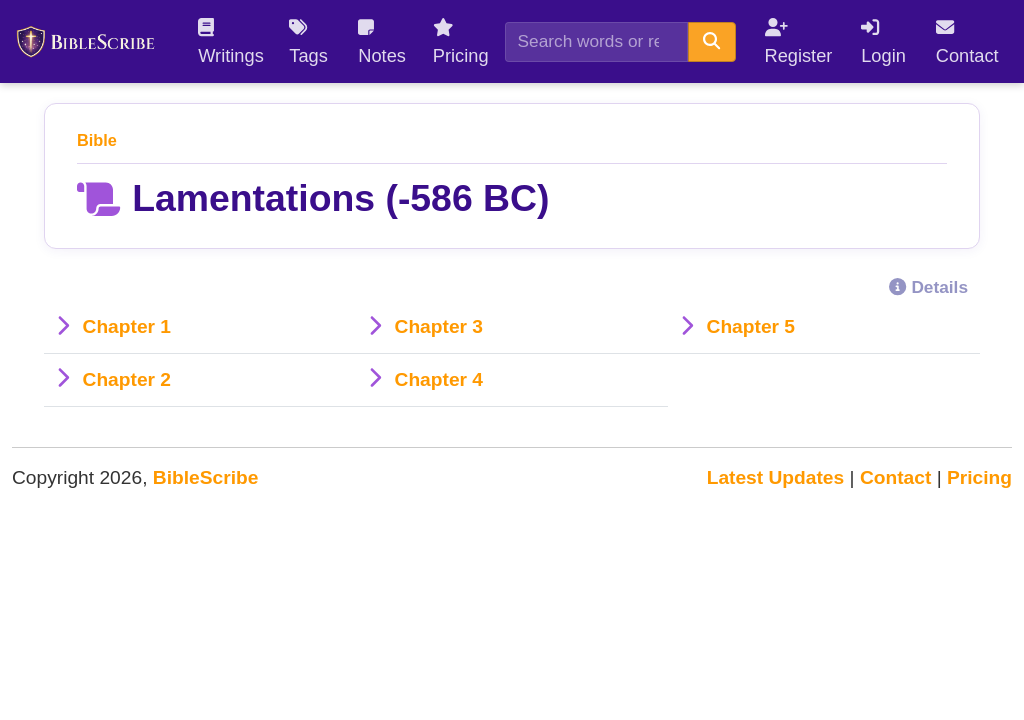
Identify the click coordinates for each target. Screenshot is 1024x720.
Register (799, 41)
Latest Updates (776, 477)
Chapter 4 (439, 379)
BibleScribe (206, 477)
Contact (967, 41)
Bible (97, 140)
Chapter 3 (439, 326)
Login (883, 41)
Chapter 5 (751, 326)
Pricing (461, 41)
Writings (231, 41)
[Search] (596, 42)
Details (928, 287)
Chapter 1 (127, 326)
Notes (382, 41)
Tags (308, 41)
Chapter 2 (127, 379)
